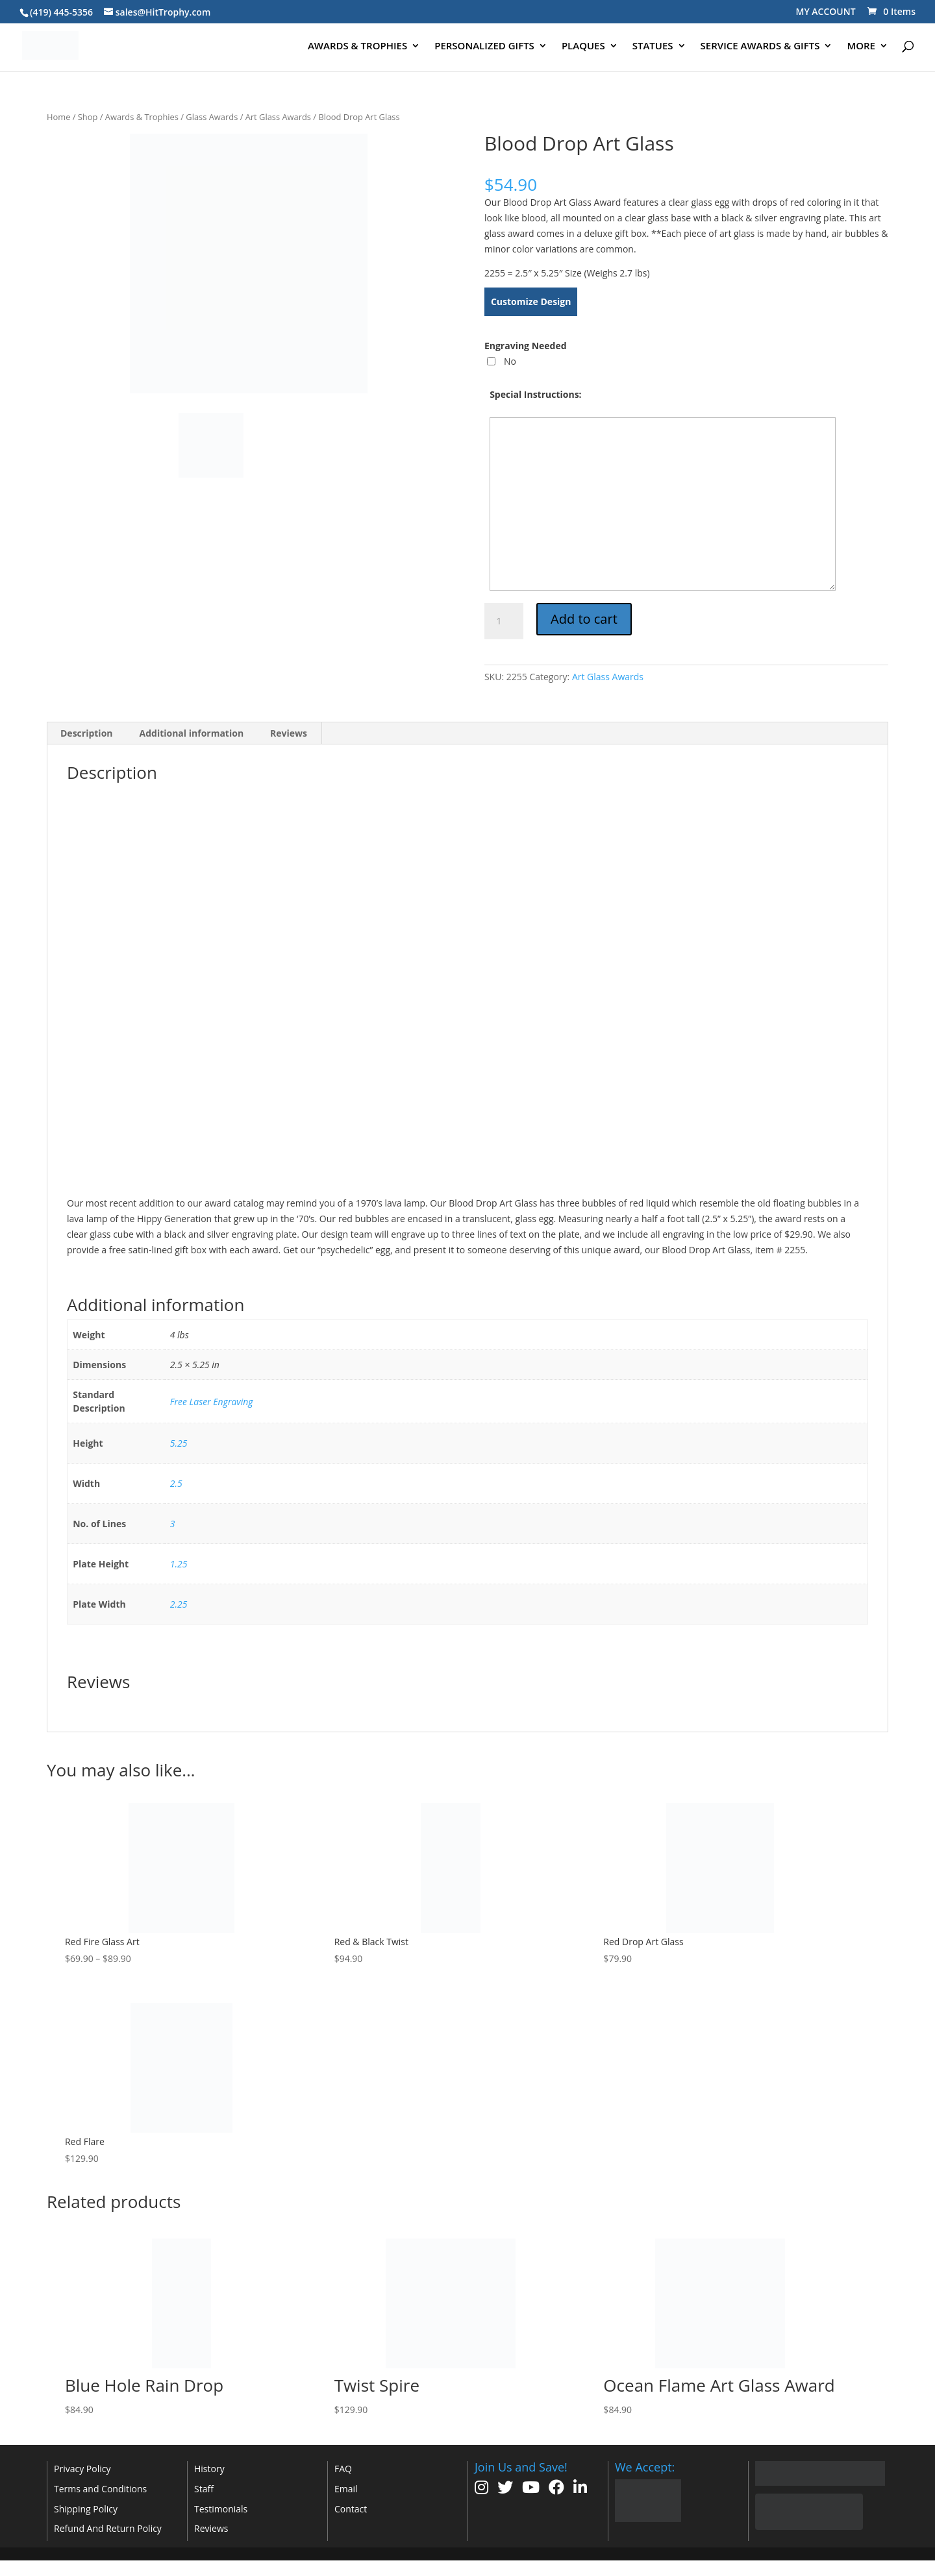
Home (58, 117)
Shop (88, 117)
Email (346, 2489)
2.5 (176, 1483)
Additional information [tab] (192, 733)
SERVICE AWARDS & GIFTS (760, 46)
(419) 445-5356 (61, 12)
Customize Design (531, 301)
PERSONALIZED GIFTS (484, 46)
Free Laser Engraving (211, 1401)
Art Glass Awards (278, 117)
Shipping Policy (86, 2509)
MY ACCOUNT (826, 11)
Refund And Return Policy (108, 2528)
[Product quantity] (503, 621)
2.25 (179, 1604)
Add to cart (584, 619)
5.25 (179, 1443)
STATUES (652, 46)
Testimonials (220, 2509)
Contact (350, 2509)
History (209, 2468)
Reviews (211, 2528)
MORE (861, 46)
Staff (204, 2489)
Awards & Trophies (142, 117)
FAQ (343, 2468)
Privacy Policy (82, 2468)
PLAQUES (583, 46)
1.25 (179, 1564)
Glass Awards (212, 117)
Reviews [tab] (288, 733)
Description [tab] (86, 733)
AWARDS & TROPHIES (357, 46)
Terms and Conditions (100, 2489)
